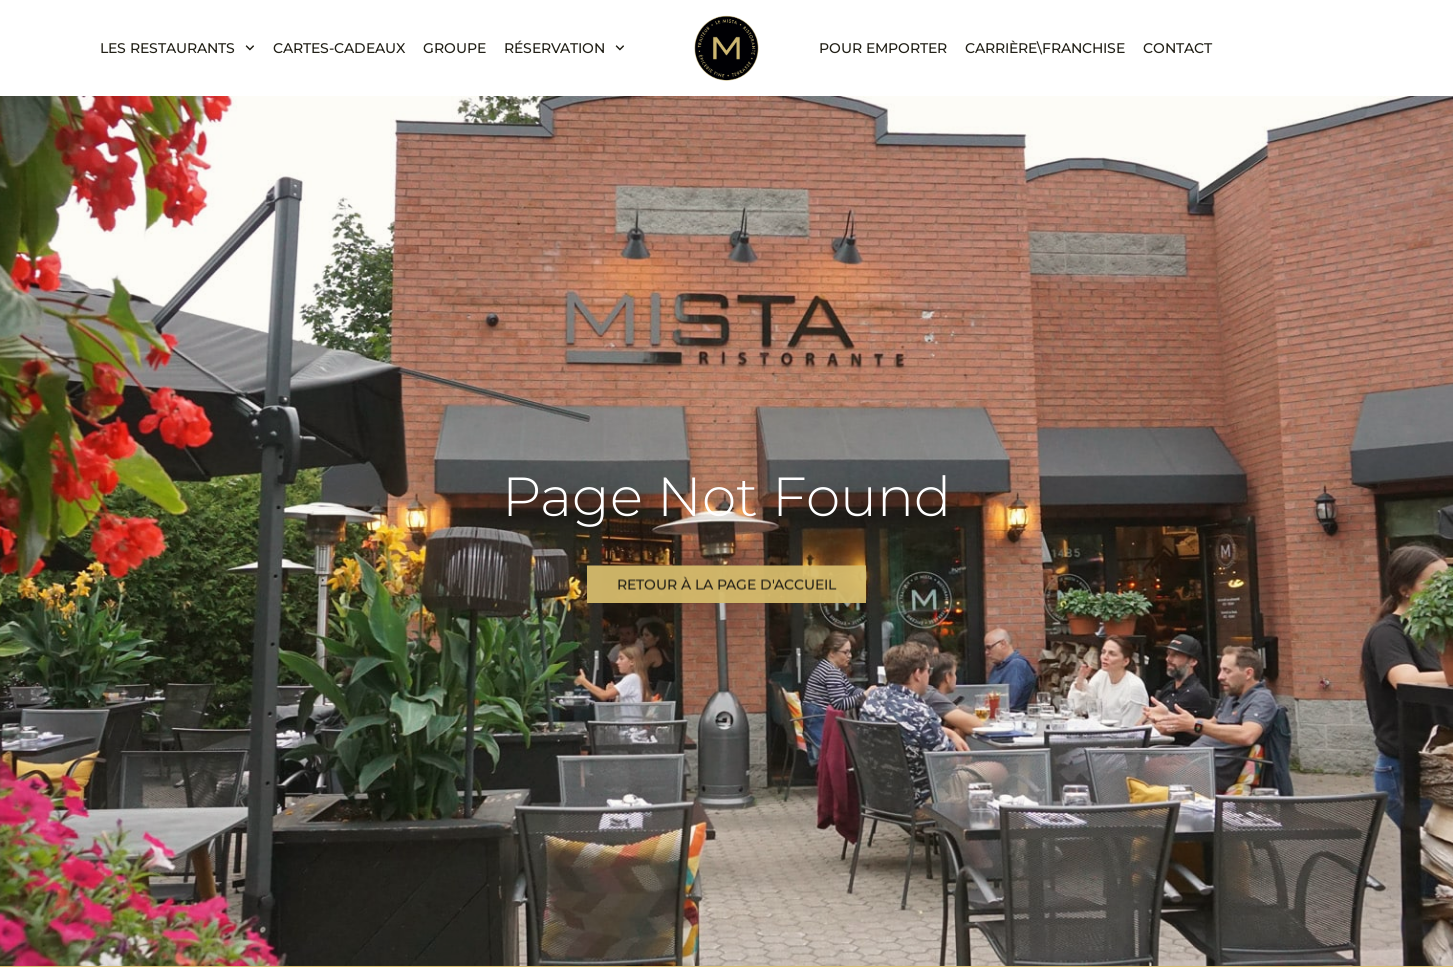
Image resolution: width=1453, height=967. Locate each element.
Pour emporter (883, 48)
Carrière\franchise (1045, 48)
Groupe (454, 48)
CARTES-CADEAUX (339, 48)
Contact (1177, 48)
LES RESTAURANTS (177, 48)
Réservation (564, 48)
